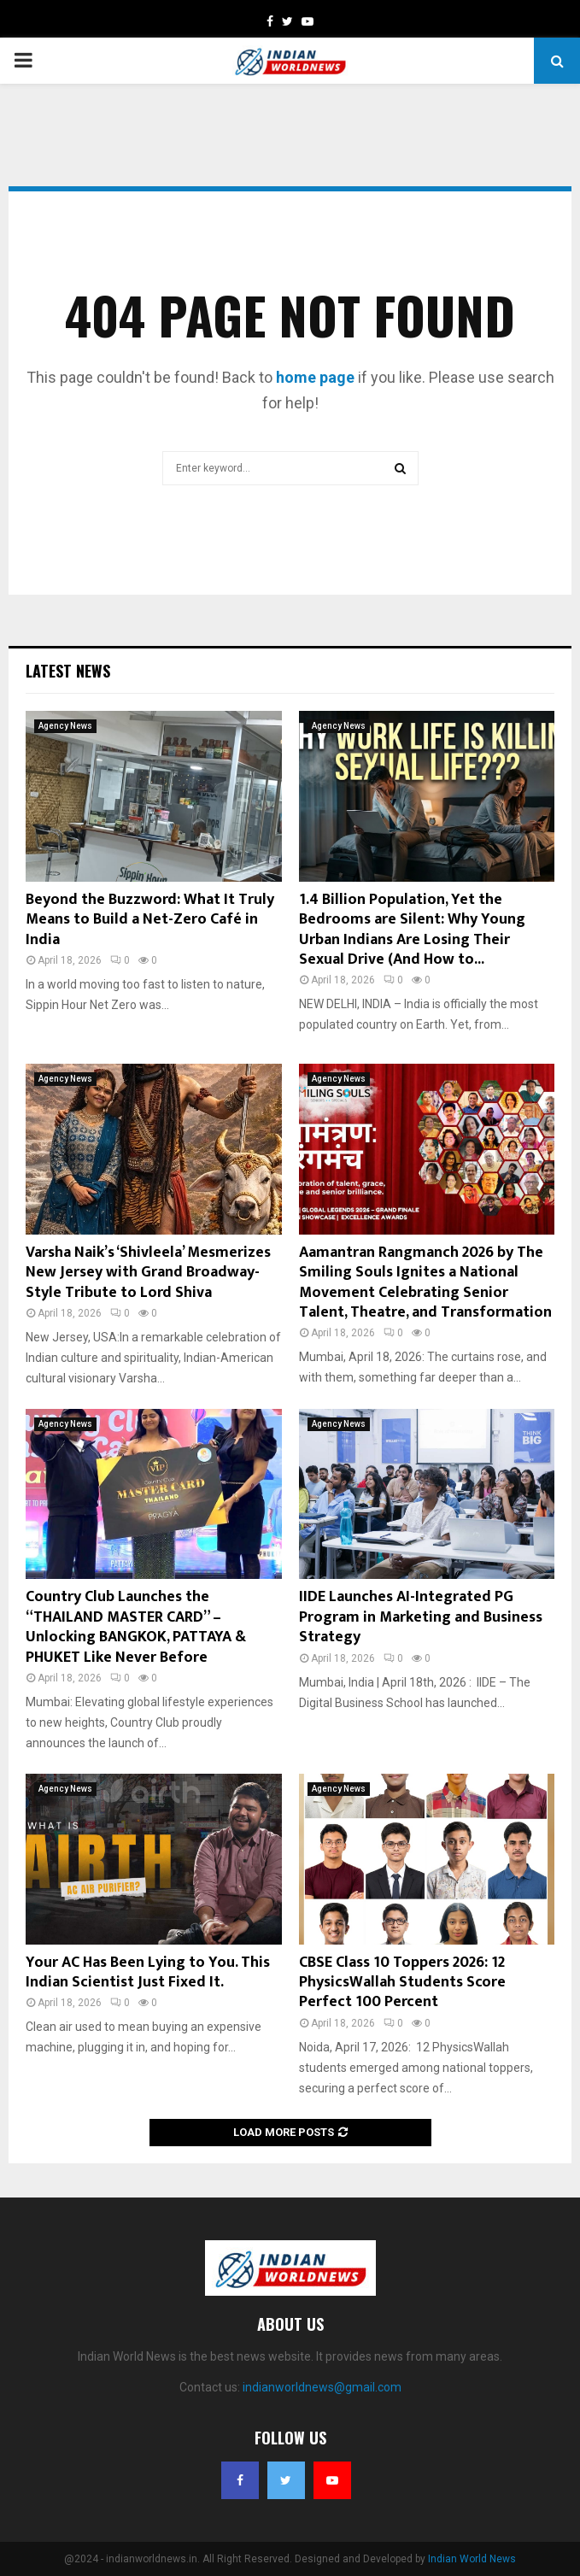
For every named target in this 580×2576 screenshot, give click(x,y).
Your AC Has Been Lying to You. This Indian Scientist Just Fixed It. (148, 1972)
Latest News (68, 671)
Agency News (65, 726)
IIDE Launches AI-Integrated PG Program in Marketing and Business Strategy (420, 1617)
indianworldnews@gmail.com (322, 2387)
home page (315, 377)
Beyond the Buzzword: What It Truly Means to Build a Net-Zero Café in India (150, 920)
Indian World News (472, 2559)
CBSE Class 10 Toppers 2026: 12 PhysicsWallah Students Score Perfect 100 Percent (402, 1983)
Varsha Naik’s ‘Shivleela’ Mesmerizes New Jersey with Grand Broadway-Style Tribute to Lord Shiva (148, 1273)
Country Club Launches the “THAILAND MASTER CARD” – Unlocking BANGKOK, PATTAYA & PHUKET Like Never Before (136, 1626)
